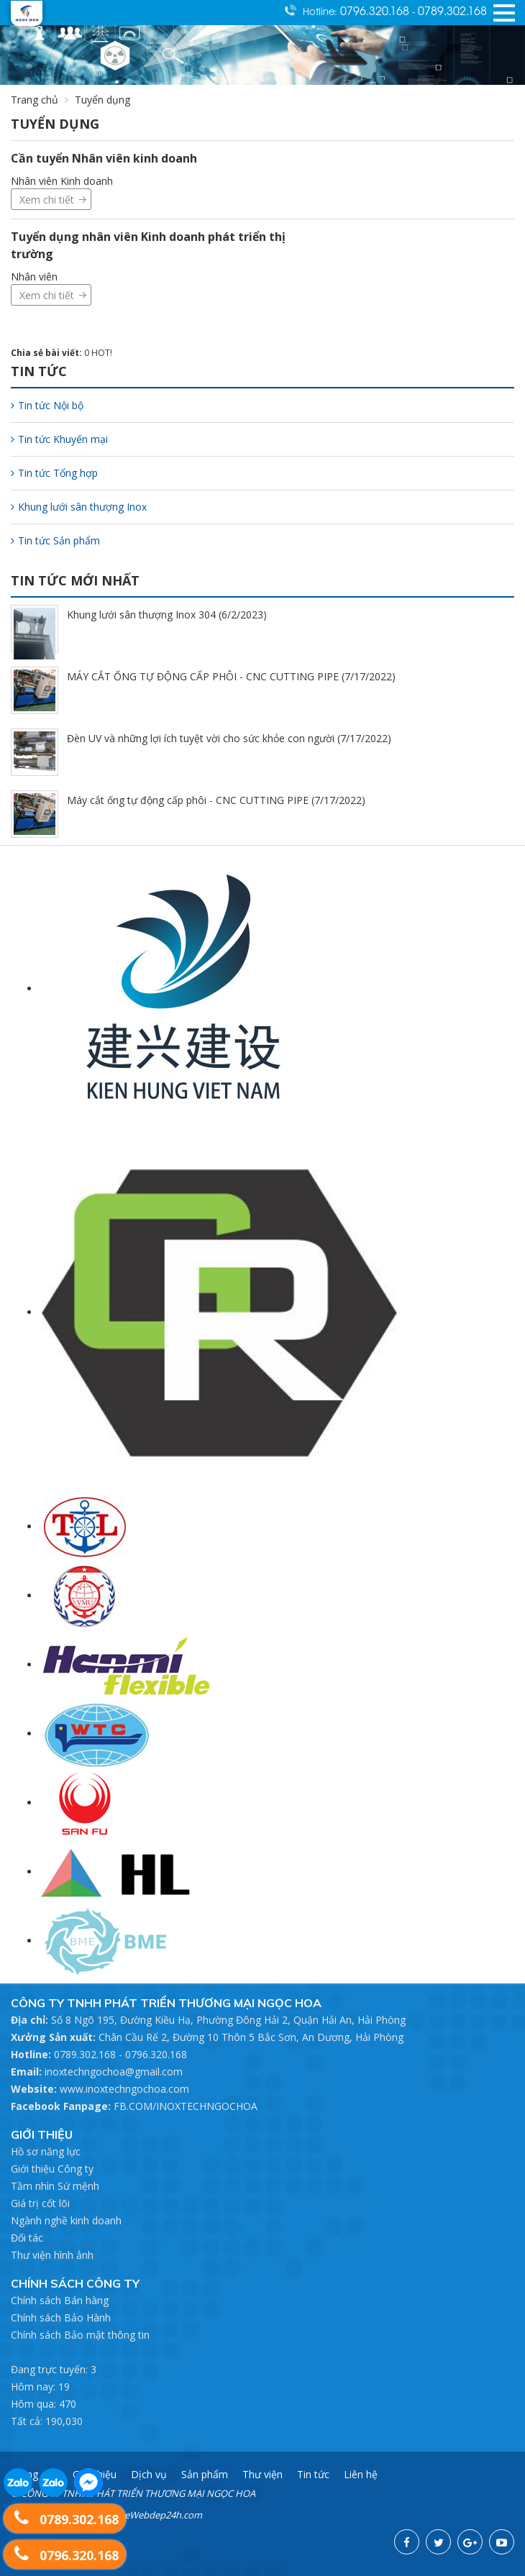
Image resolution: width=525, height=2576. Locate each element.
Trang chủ (34, 99)
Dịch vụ (149, 2474)
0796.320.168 (376, 10)
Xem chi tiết (46, 199)
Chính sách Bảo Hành (61, 2317)
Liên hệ (361, 2474)
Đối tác (27, 2237)
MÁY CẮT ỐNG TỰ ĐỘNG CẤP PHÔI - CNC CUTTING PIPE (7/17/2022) (231, 676)
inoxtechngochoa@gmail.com (114, 2071)
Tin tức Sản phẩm (55, 540)
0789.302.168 (452, 10)
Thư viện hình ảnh (52, 2255)
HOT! (101, 353)
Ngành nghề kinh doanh (66, 2220)
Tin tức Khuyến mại (59, 439)
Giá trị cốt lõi (40, 2203)
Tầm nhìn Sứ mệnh (55, 2186)
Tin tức (313, 2474)
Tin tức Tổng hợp (54, 473)
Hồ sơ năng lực (46, 2151)
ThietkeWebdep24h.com (150, 2514)
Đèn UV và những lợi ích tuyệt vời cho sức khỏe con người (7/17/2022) (229, 738)
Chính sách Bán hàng (60, 2300)
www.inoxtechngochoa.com (124, 2089)
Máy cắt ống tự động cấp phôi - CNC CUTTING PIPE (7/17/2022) (216, 800)
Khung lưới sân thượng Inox (79, 506)
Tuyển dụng (102, 99)
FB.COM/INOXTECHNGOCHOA (185, 2106)
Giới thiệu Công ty (52, 2168)
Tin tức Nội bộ (47, 405)
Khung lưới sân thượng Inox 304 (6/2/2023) (167, 614)
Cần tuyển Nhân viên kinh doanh (104, 158)
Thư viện (262, 2474)
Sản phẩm (204, 2474)
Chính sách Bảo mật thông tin (80, 2335)
